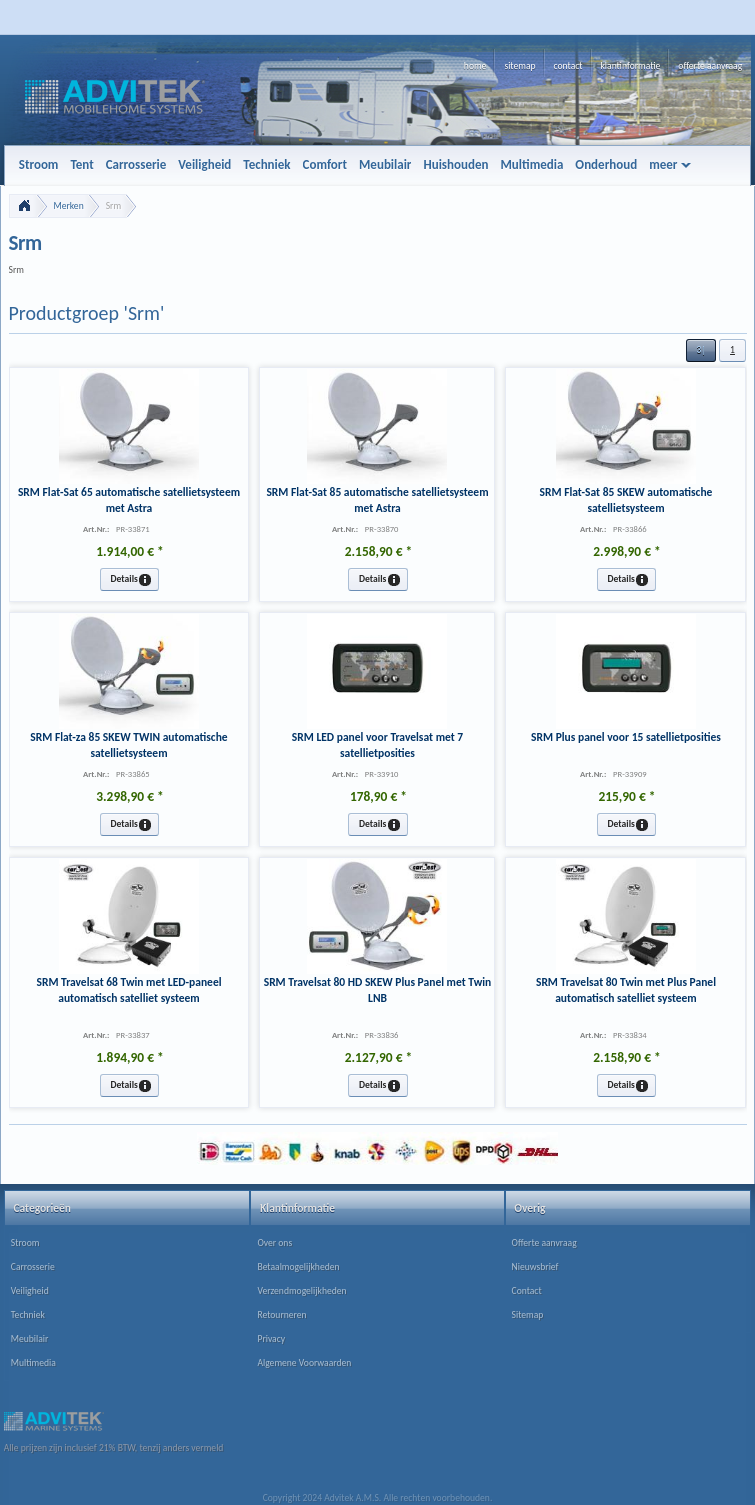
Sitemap (528, 1315)
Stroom (25, 1243)
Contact (527, 1291)
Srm (113, 206)
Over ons (274, 1243)
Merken (69, 206)
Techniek (28, 1315)
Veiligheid (30, 1291)
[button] (701, 350)
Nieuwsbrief (535, 1267)
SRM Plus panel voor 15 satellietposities (626, 737)
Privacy (271, 1339)
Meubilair (30, 1339)
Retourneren (281, 1315)
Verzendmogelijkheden (301, 1291)
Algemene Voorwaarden (304, 1363)
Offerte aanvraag (544, 1243)
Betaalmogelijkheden (298, 1267)
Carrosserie (33, 1267)
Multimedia (33, 1363)
